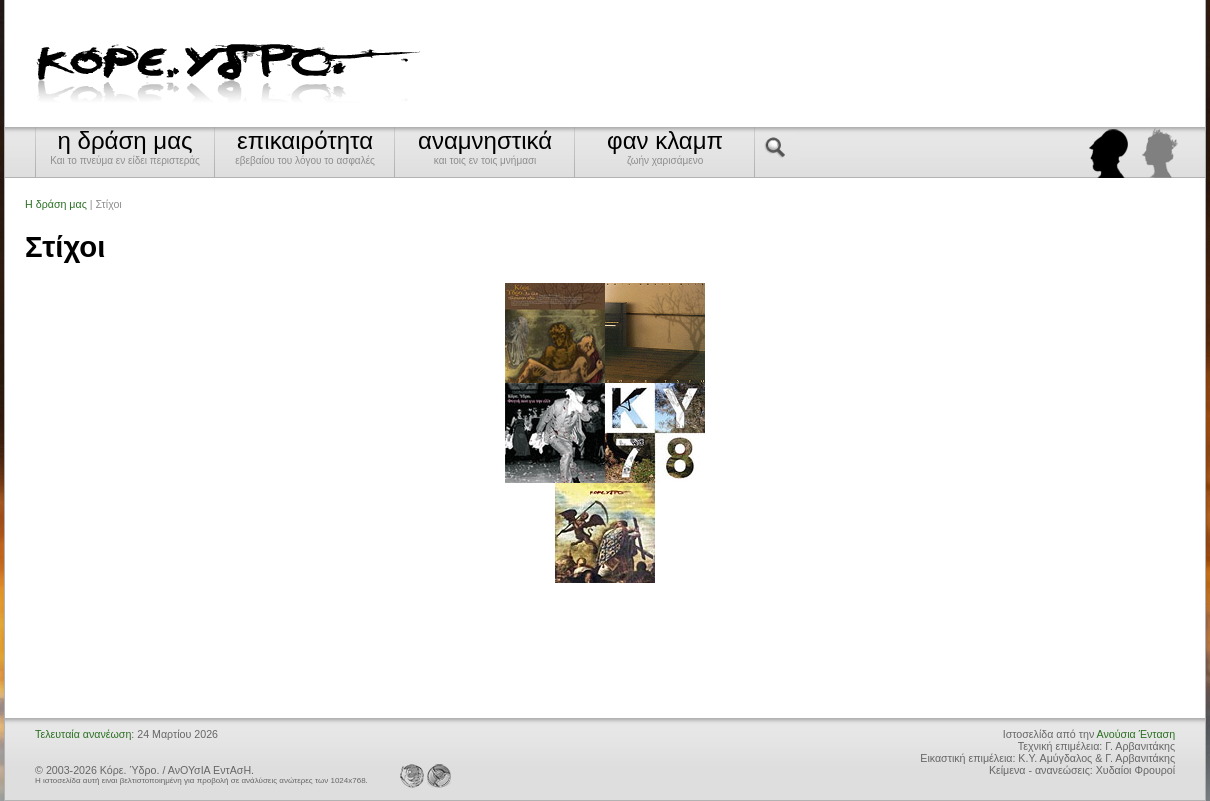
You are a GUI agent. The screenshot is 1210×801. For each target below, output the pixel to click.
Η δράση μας (56, 204)
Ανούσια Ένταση (1136, 734)
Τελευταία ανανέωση (83, 734)
